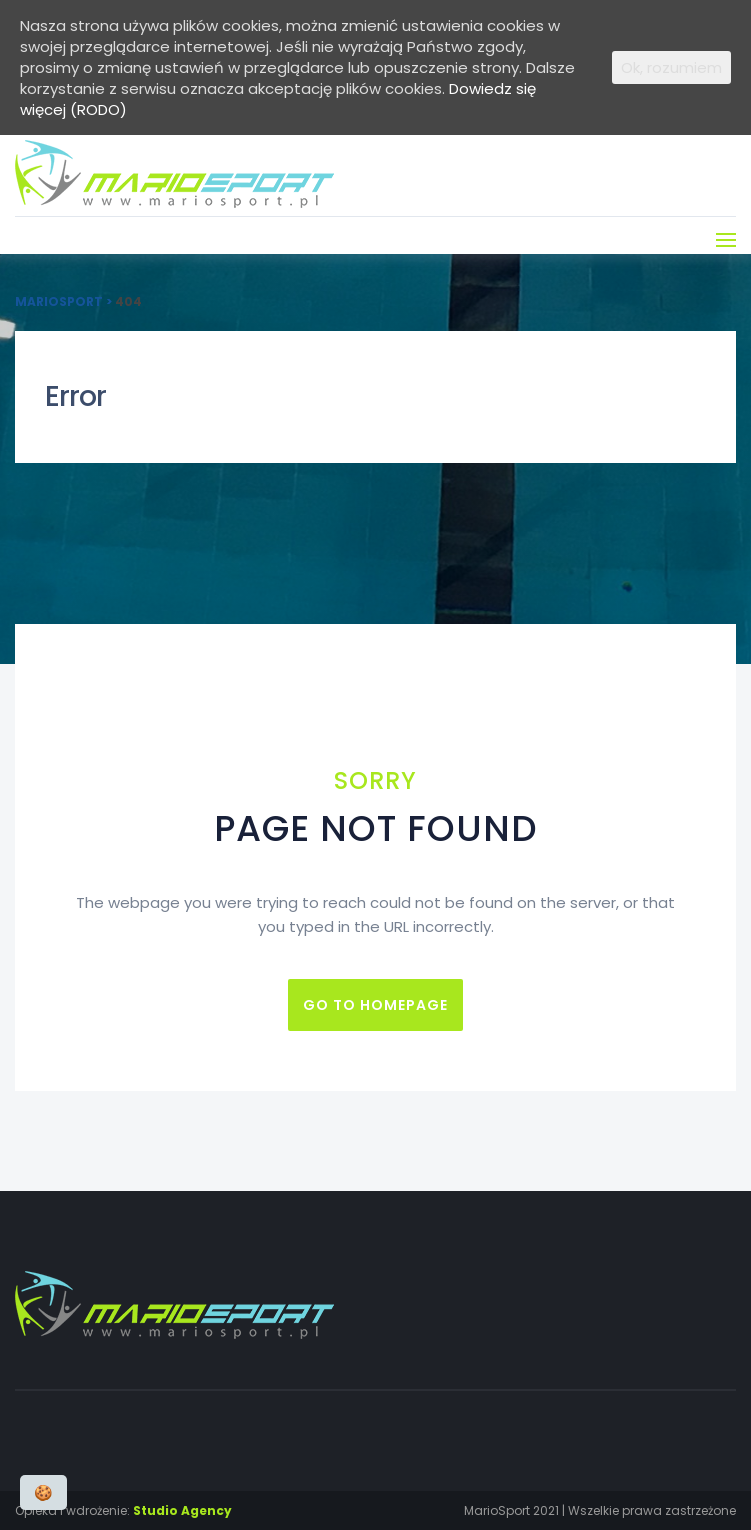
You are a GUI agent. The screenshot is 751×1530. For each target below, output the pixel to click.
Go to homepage (375, 1005)
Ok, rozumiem (671, 67)
